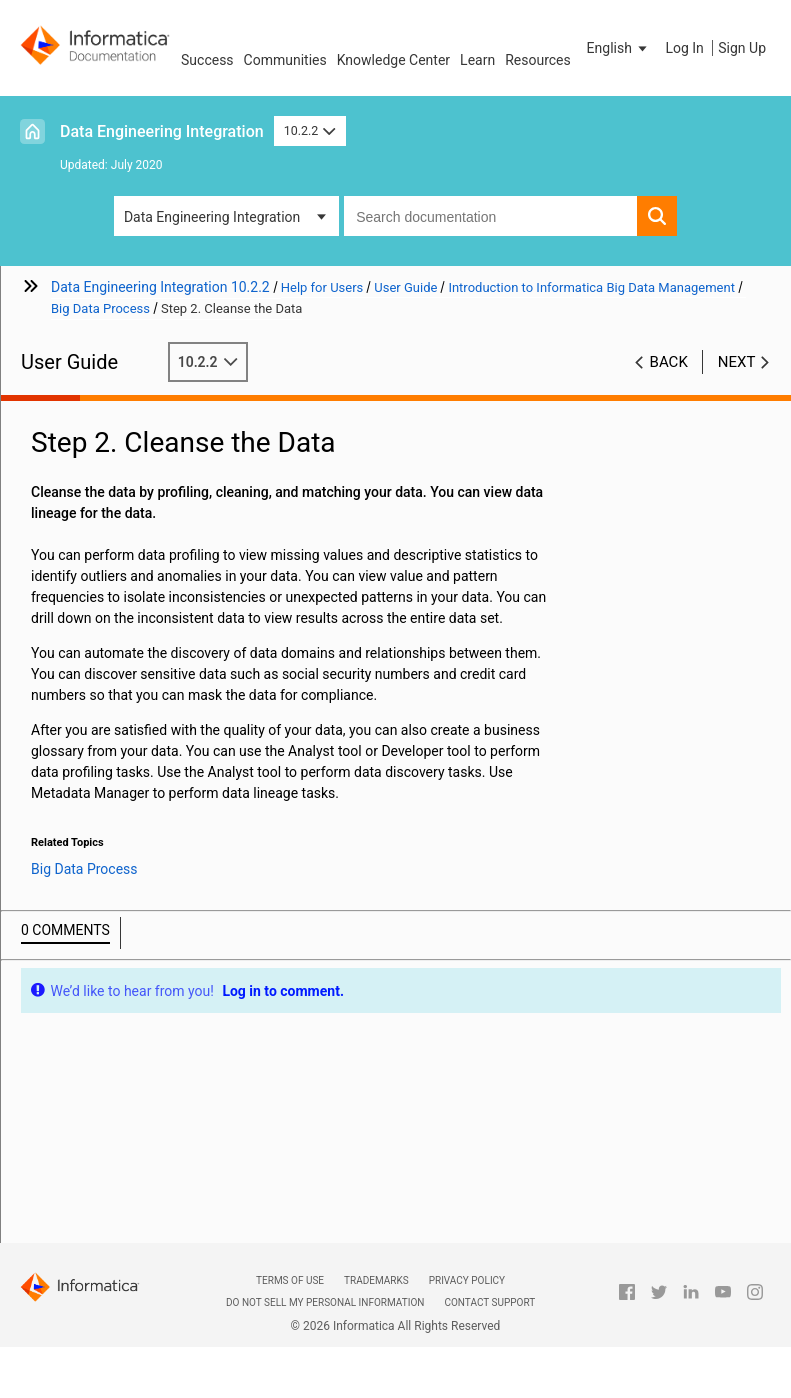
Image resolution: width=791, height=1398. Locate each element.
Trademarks (376, 1280)
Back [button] (669, 362)
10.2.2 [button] (310, 130)
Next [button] (737, 362)
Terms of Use (290, 1280)
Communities (285, 60)
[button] (619, 48)
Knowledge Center (393, 60)
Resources (538, 60)
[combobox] (490, 216)
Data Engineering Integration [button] (212, 217)
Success (207, 60)
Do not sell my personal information (325, 1302)
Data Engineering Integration (162, 131)
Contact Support (489, 1302)
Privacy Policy (467, 1280)
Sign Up (742, 48)
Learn (477, 60)
